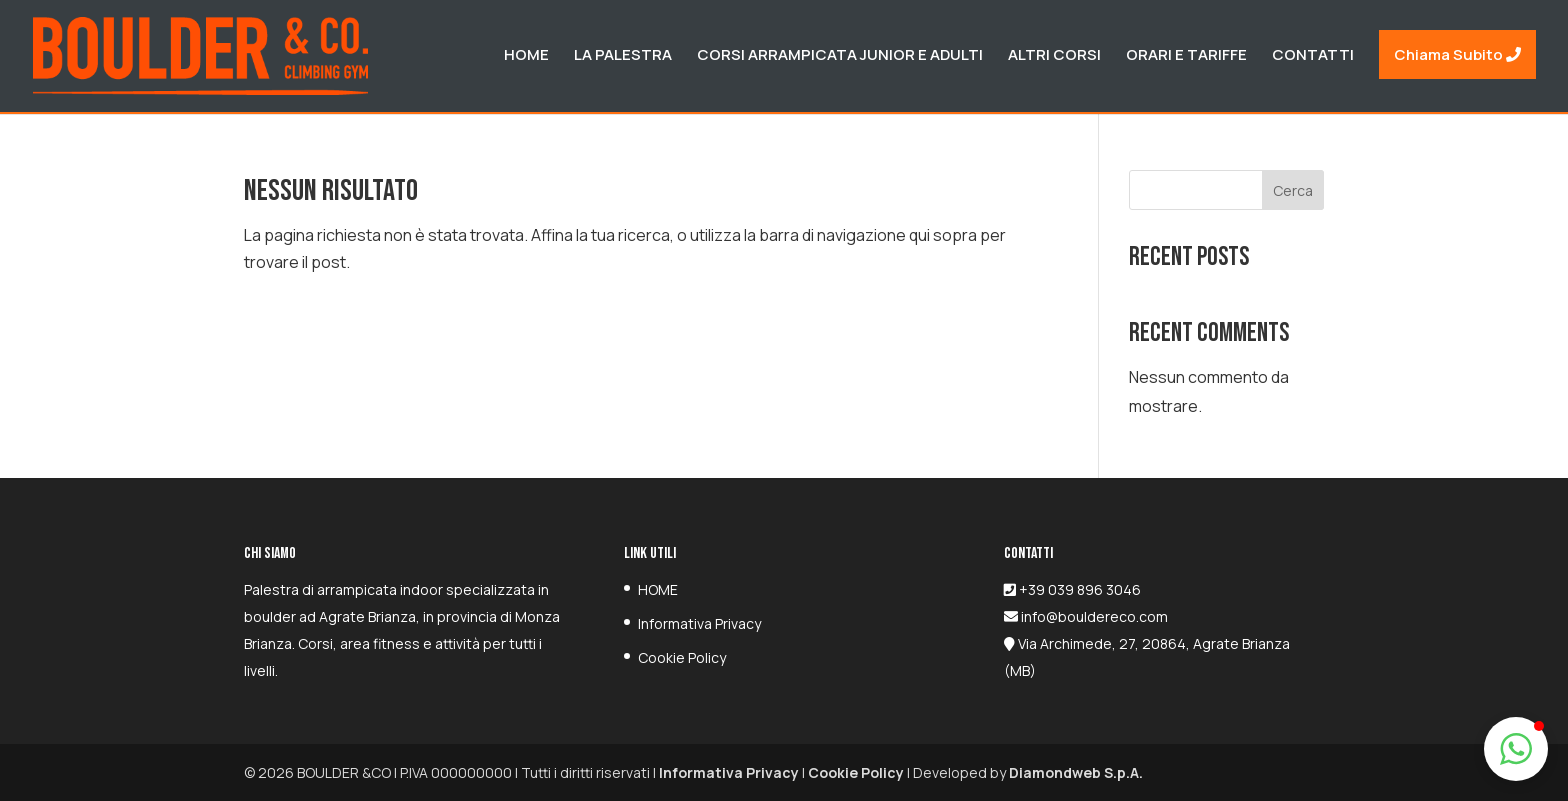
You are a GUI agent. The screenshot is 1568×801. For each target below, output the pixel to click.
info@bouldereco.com (1093, 616)
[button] (1516, 749)
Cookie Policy (682, 657)
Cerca (1293, 190)
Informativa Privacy (699, 623)
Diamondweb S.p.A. (1076, 772)
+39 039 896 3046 (1080, 589)
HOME (658, 589)
